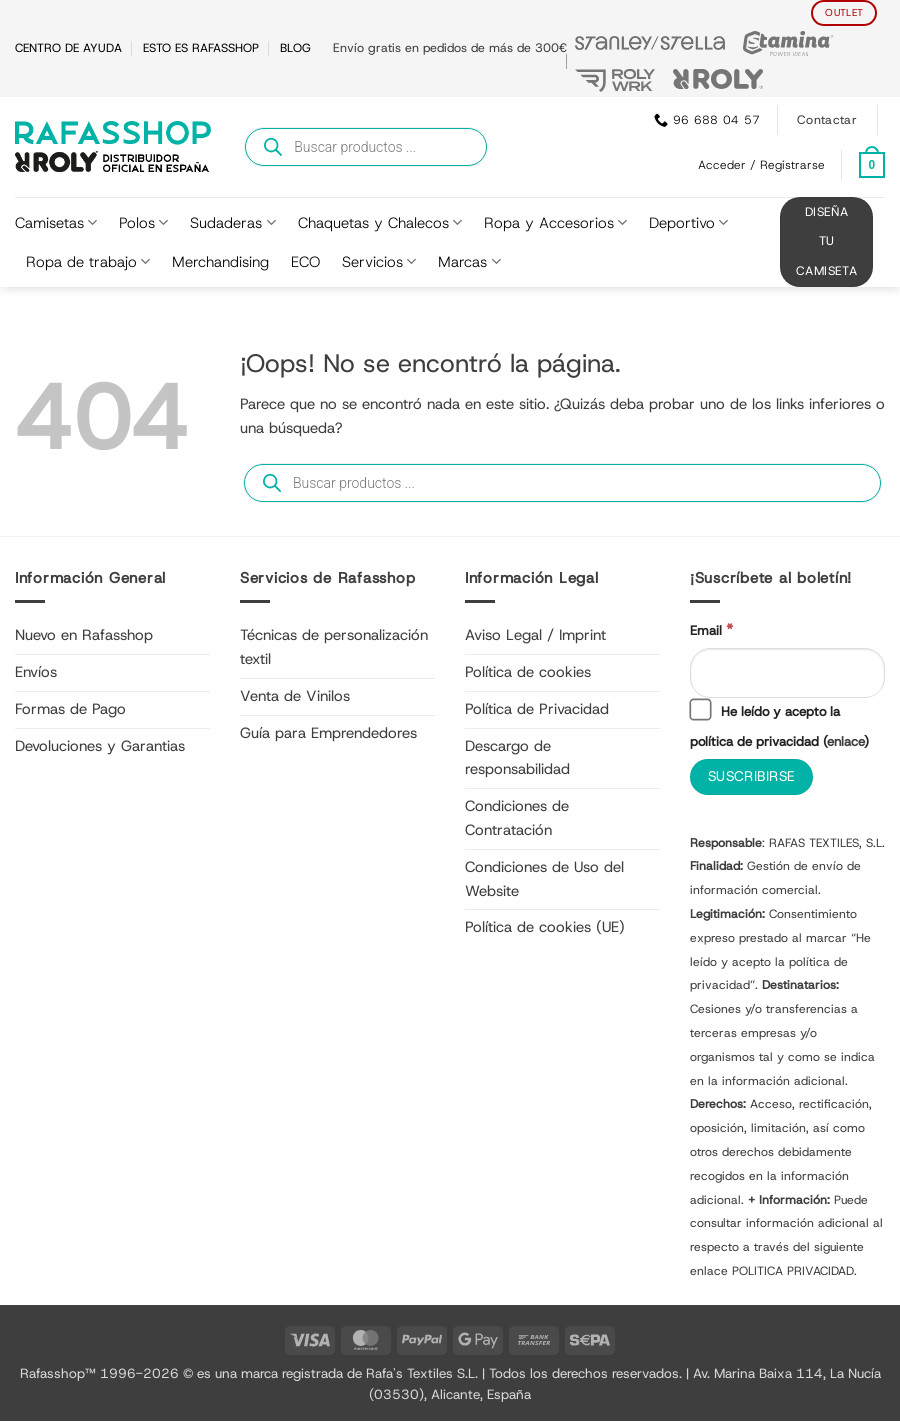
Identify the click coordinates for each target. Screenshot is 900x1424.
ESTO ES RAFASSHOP (201, 48)
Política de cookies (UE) (545, 927)
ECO (305, 262)
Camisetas (56, 223)
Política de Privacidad (537, 709)
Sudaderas (232, 223)
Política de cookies (528, 672)
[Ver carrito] (872, 165)
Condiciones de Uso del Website (544, 879)
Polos (143, 223)
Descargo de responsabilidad (517, 758)
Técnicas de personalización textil (334, 647)
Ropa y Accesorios (555, 223)
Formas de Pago (70, 709)
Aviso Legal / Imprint (535, 635)
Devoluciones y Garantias (100, 746)
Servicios (379, 262)
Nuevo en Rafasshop (84, 635)
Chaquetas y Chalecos (380, 223)
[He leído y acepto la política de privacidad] (700, 711)
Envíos (36, 672)
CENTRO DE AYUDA (68, 48)
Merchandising (220, 262)
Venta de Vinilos (295, 696)
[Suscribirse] (754, 779)
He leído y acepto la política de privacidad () (780, 726)
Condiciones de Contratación (517, 818)
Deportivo (688, 223)
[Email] (787, 674)
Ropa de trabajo (88, 262)
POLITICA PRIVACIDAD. (794, 1274)
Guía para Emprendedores (328, 733)
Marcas (469, 262)
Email (711, 630)
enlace (847, 743)
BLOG (295, 48)
